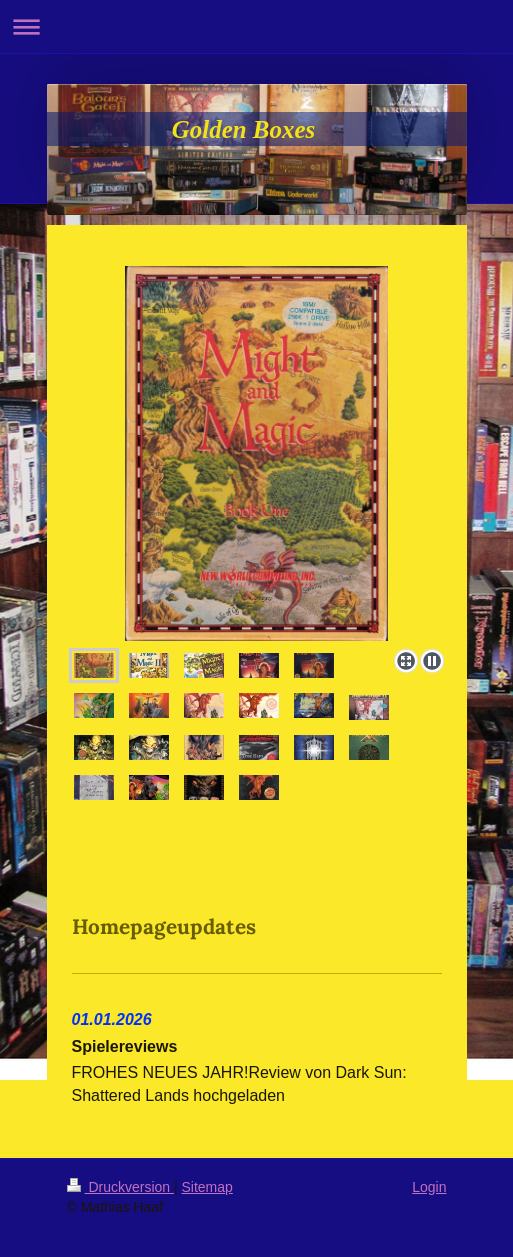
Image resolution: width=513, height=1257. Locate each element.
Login (429, 1187)
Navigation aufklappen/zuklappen (256, 26)
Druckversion (120, 1187)
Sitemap (207, 1187)
